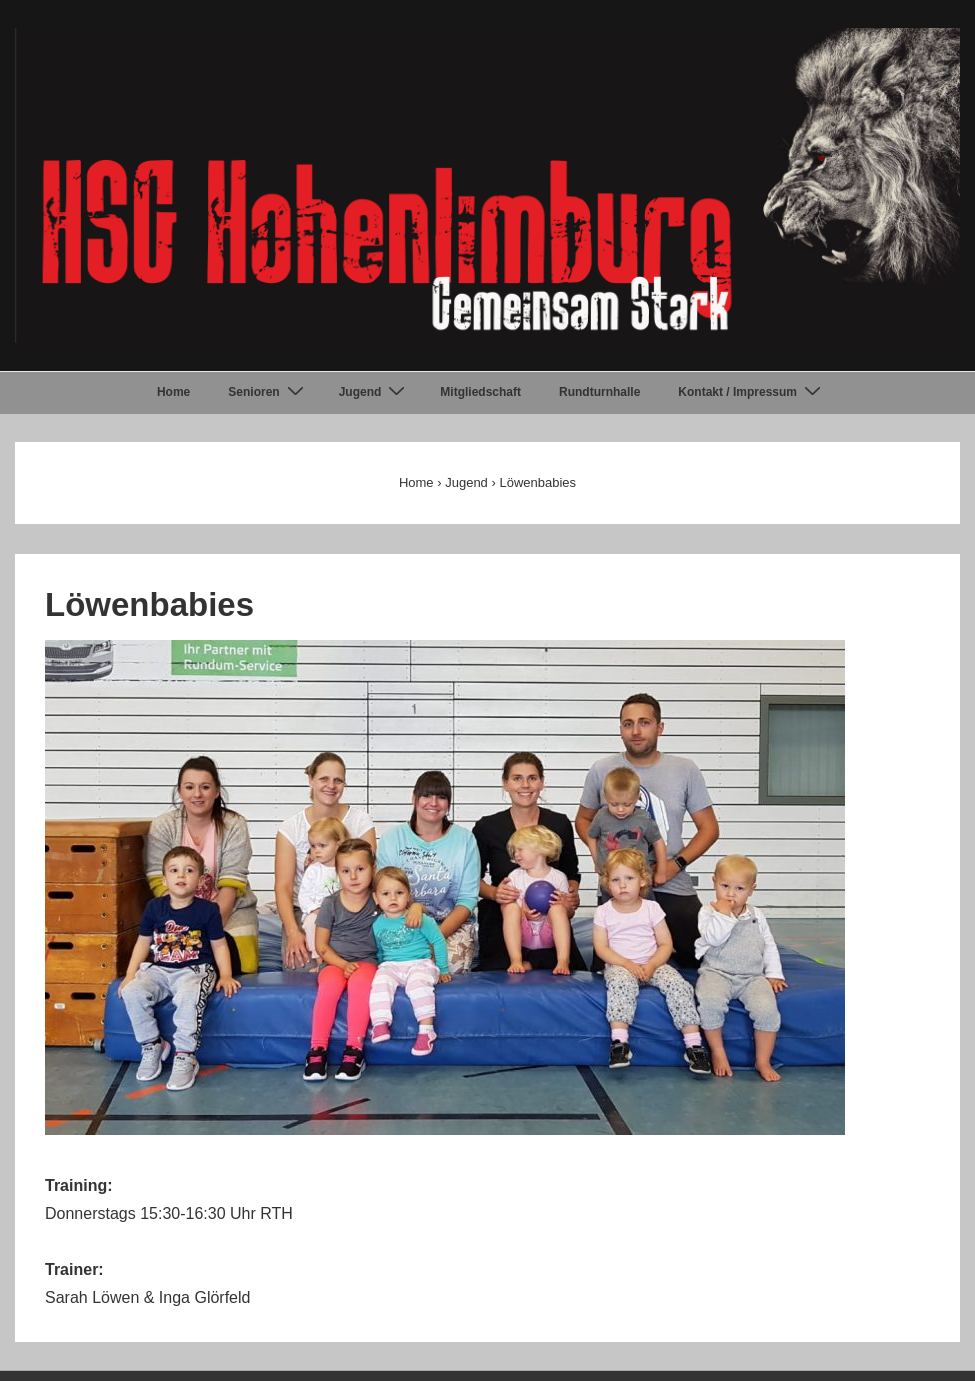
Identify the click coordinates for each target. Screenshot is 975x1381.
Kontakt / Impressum (752, 392)
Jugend (375, 392)
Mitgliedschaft (480, 392)
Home (173, 392)
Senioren (268, 392)
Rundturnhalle (599, 392)
